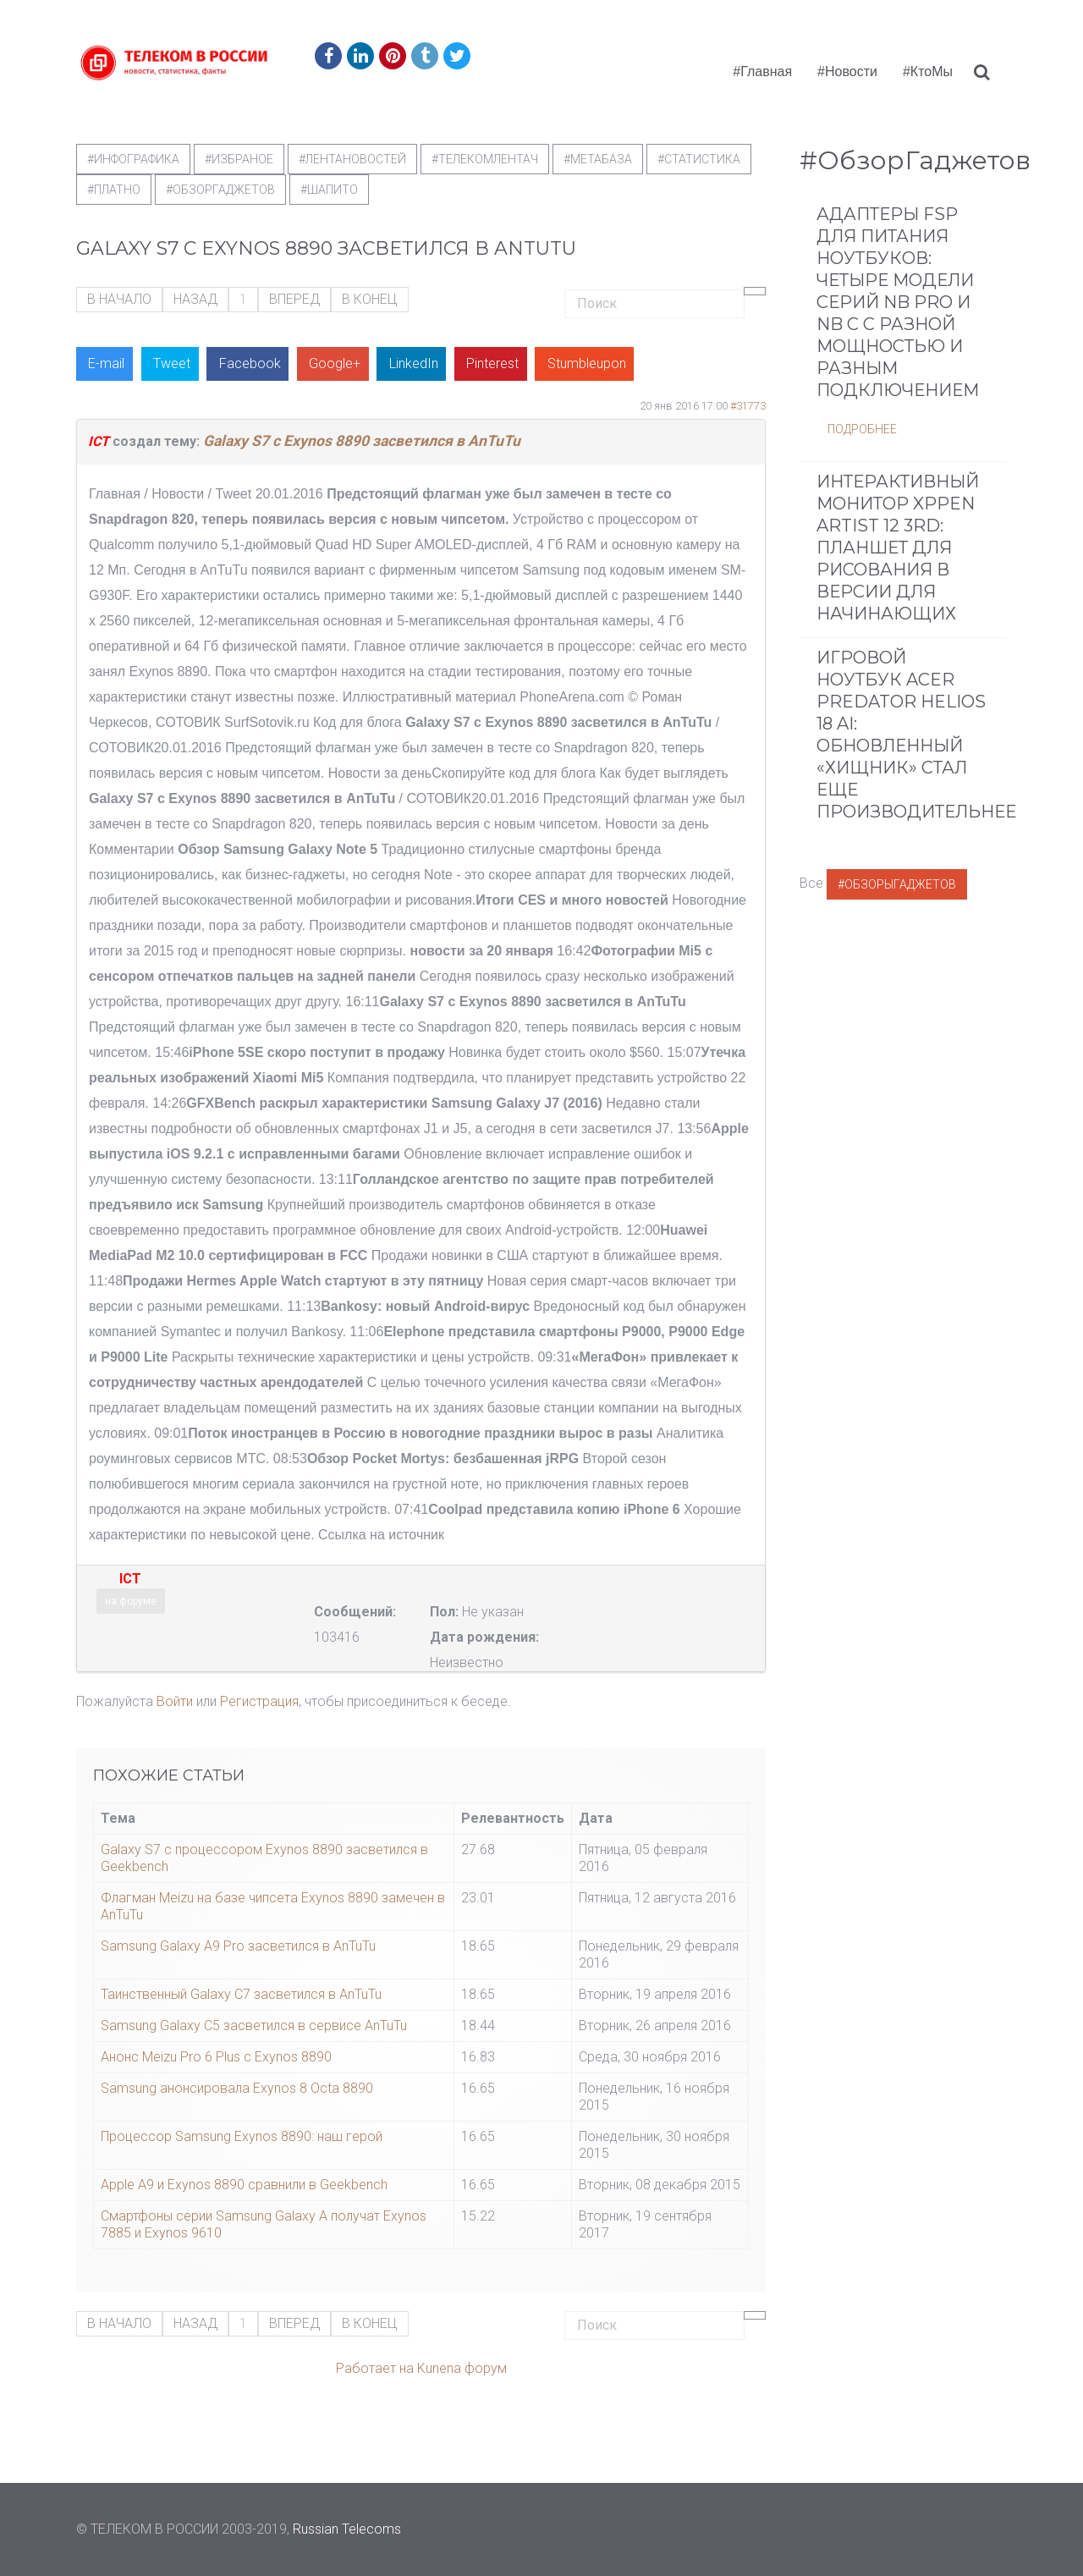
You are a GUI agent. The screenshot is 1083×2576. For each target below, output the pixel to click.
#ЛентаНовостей (352, 159)
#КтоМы (928, 71)
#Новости (847, 71)
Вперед (294, 299)
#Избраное (239, 159)
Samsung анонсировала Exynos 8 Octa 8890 (237, 2088)
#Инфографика (133, 159)
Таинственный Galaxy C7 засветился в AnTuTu (241, 1994)
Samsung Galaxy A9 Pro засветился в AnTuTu (238, 1946)
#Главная (762, 71)
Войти (175, 1701)
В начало (119, 299)
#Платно (113, 189)
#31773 (748, 405)
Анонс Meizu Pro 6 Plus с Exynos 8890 (216, 2057)
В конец (370, 299)
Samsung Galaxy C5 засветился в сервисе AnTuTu (254, 2025)
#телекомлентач (485, 159)
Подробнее (862, 429)
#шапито (329, 189)
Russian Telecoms (347, 2529)
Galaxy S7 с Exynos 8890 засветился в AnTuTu (361, 440)
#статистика (698, 159)
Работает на (375, 2368)
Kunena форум (462, 2368)
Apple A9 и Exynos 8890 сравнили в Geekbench (244, 2185)
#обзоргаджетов (220, 189)
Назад (195, 299)
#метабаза (597, 159)
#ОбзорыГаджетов (897, 884)
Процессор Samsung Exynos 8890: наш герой (241, 2136)
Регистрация (259, 1701)
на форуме (131, 1601)
